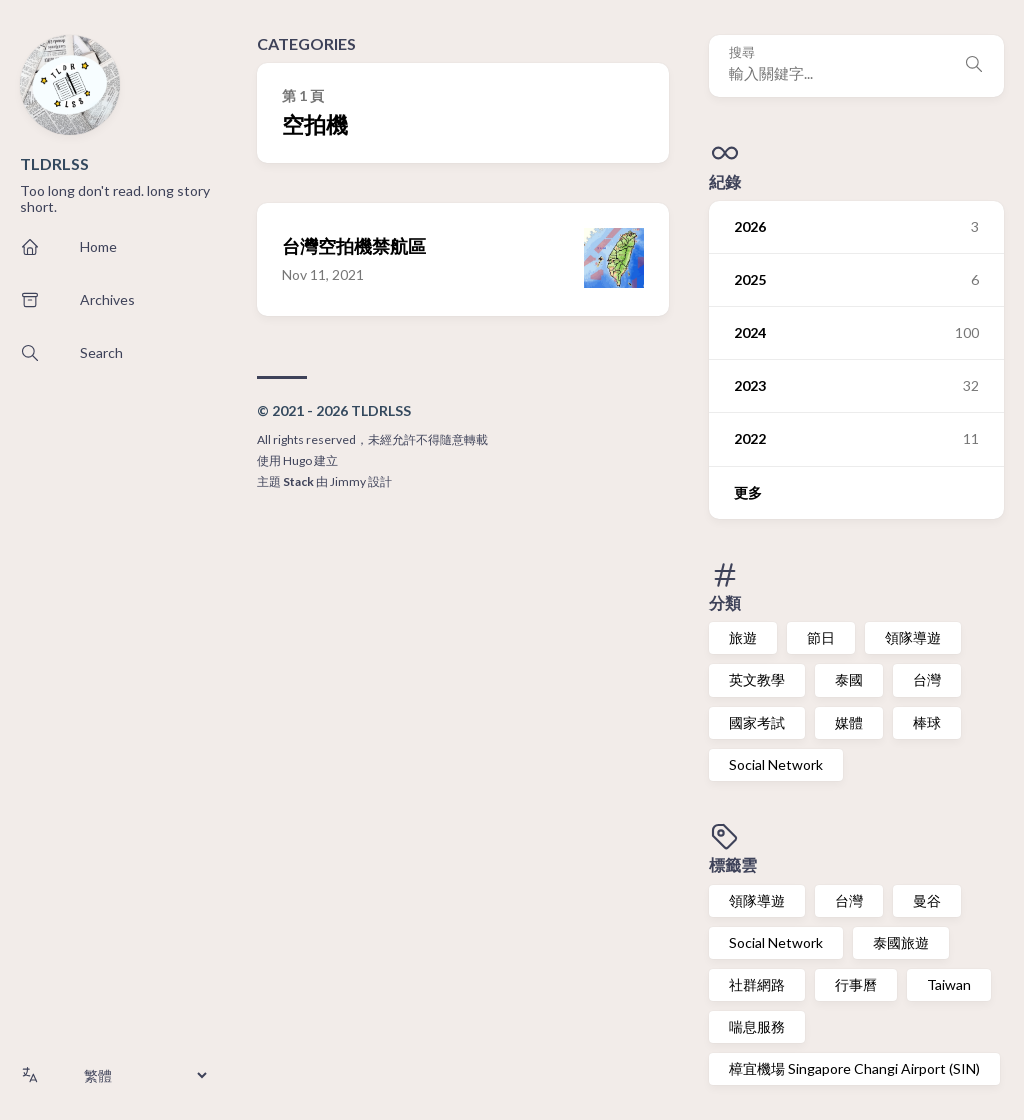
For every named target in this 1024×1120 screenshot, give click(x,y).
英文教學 (757, 679)
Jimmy (348, 481)
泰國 (849, 679)
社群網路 (757, 984)
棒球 (927, 722)
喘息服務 (757, 1026)
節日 (821, 637)
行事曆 (856, 984)
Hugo (297, 460)
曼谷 (927, 900)
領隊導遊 (913, 637)
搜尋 (742, 52)
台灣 (927, 679)
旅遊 (743, 637)
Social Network (776, 764)
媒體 (849, 722)
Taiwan (949, 984)
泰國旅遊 (901, 942)
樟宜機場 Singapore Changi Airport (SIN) (854, 1068)
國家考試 (757, 722)
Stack (298, 481)
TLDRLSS (54, 163)
